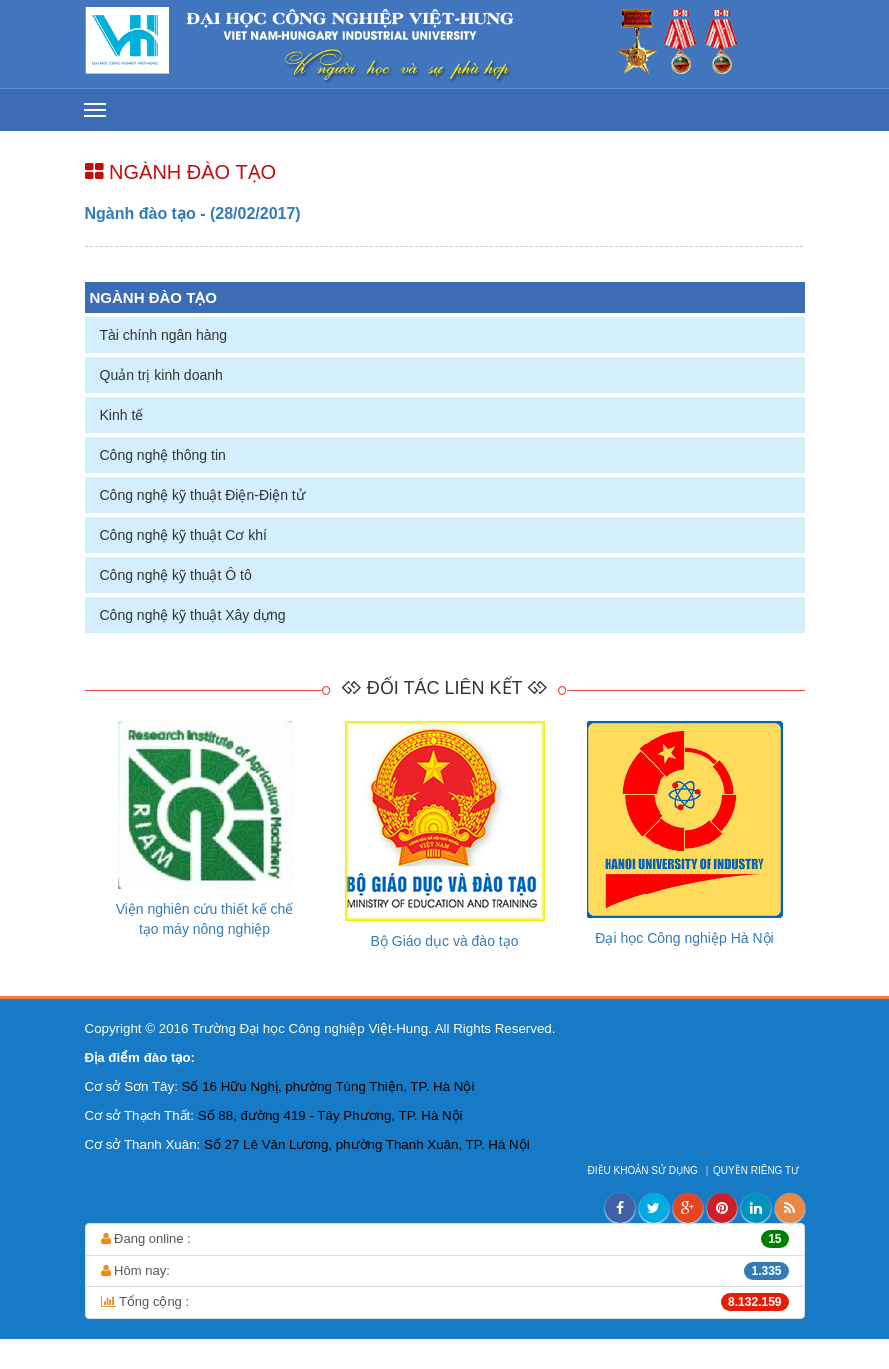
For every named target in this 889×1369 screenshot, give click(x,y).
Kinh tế (122, 415)
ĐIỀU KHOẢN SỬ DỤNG (644, 1170)
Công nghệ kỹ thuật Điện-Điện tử (202, 495)
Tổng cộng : (445, 1302)
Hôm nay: (445, 1271)
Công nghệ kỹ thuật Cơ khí (183, 535)
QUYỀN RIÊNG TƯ (757, 1170)
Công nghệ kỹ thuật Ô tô (176, 575)
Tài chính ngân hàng (164, 335)
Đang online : (445, 1239)
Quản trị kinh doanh (161, 375)
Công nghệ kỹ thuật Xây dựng (193, 615)
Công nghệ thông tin (163, 455)
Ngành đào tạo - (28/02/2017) (193, 213)
